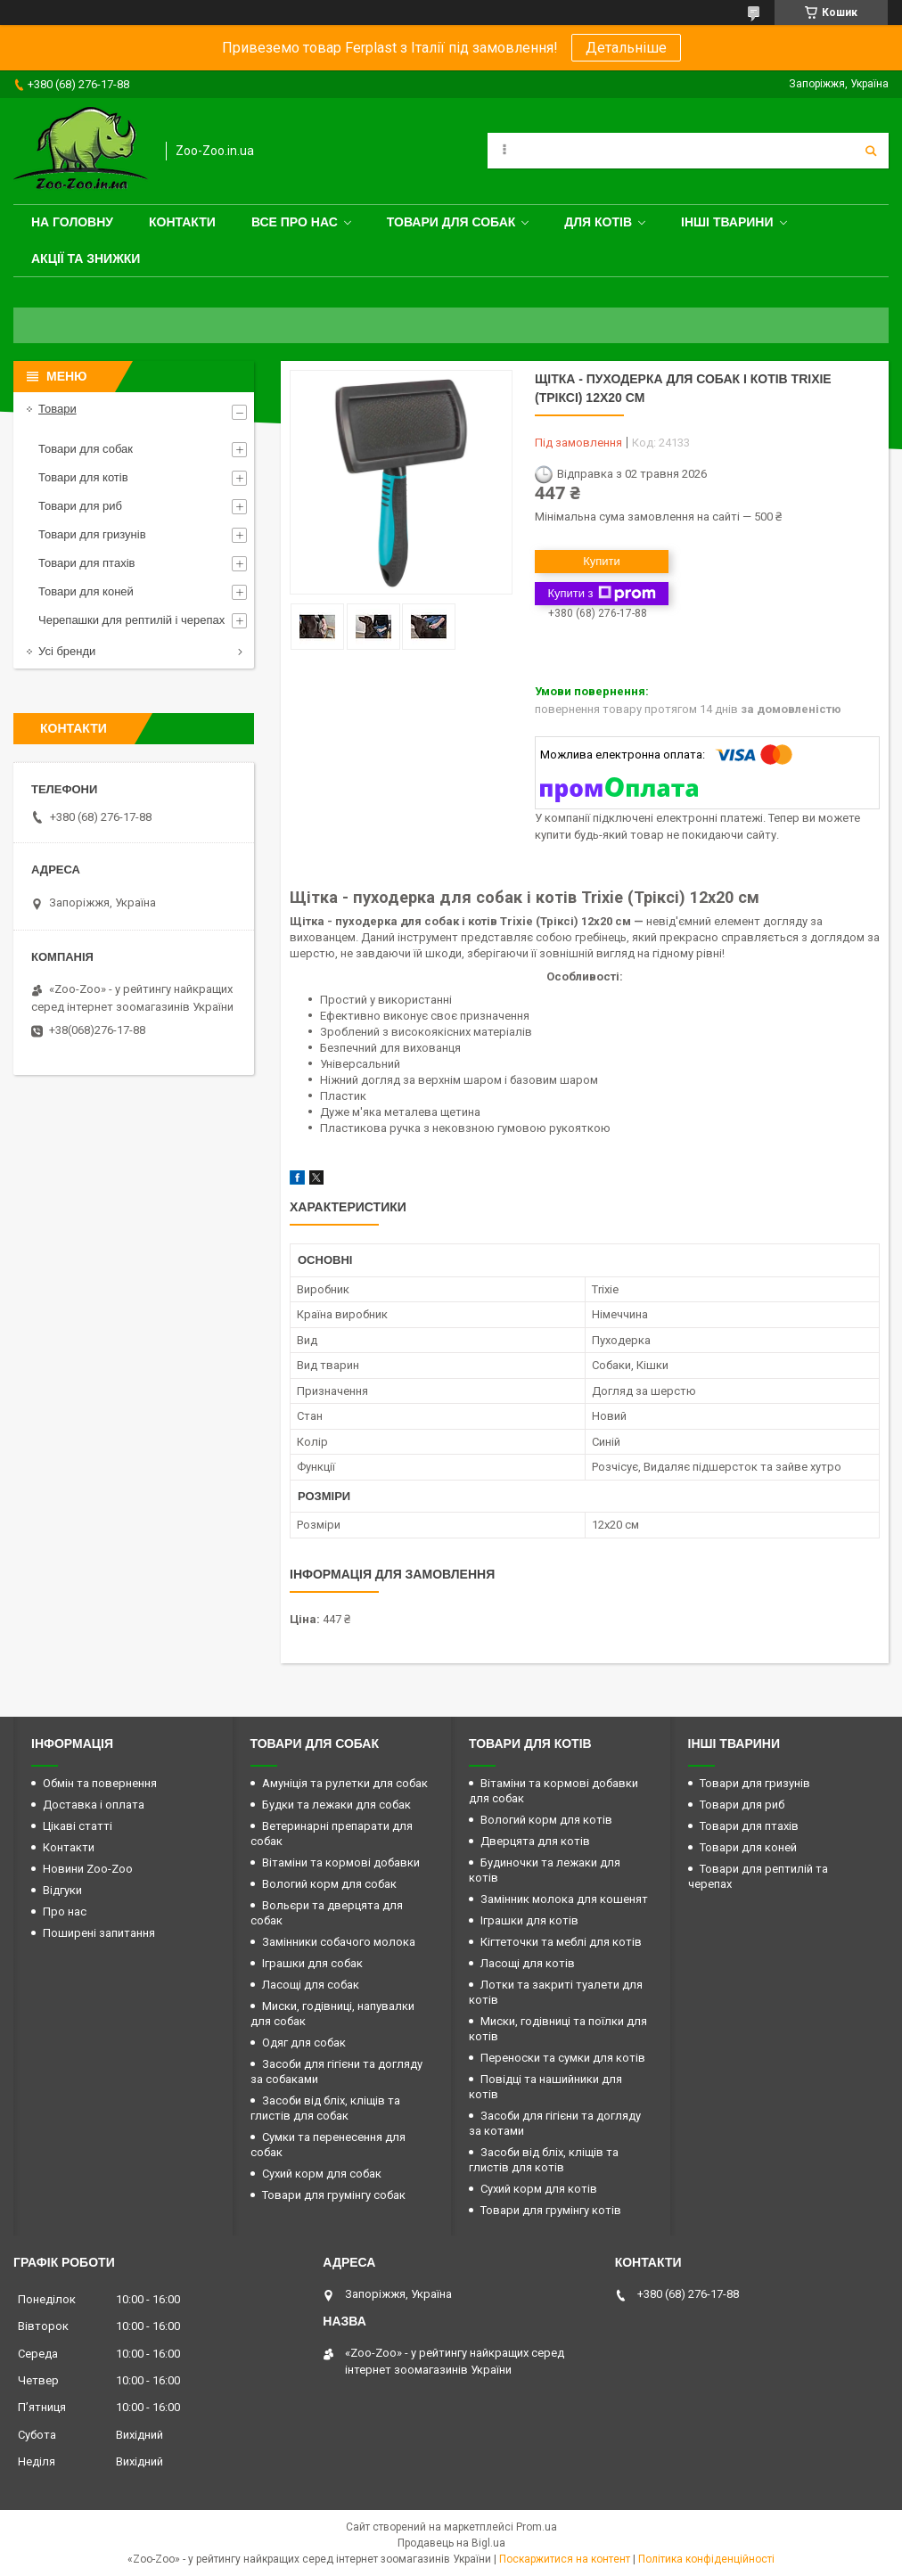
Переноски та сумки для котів (562, 2057)
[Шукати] (871, 150)
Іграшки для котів (529, 1920)
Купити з (601, 594)
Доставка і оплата (93, 1804)
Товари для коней (86, 591)
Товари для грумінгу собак (334, 2195)
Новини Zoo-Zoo (88, 1868)
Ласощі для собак (310, 1984)
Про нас (64, 1911)
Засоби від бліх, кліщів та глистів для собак (325, 2108)
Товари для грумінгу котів (550, 2210)
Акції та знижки (85, 258)
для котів (598, 222)
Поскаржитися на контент (564, 2559)
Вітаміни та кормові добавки (341, 1862)
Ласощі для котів (527, 1963)
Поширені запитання (99, 1933)
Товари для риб (80, 506)
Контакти (182, 222)
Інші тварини (727, 222)
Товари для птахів (86, 563)
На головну (72, 222)
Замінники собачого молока (338, 1941)
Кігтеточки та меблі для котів (561, 1941)
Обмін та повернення (100, 1783)
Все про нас (294, 222)
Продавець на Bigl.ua (451, 2543)
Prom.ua (536, 2527)
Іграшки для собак (312, 1963)
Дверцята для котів (535, 1841)
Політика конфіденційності (706, 2559)
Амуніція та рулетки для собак (345, 1783)
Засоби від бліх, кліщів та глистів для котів (544, 2159)
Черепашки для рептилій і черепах (131, 620)
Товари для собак (451, 222)
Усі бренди (66, 651)
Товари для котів (83, 477)
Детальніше (626, 47)
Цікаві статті (77, 1826)
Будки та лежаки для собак (336, 1804)
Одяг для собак (304, 2042)
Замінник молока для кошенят (564, 1899)
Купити (601, 561)
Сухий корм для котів (538, 2188)
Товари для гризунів (92, 534)
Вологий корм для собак (329, 1884)
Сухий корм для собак (321, 2173)
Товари (57, 408)
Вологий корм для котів (546, 1819)
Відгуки (62, 1890)
